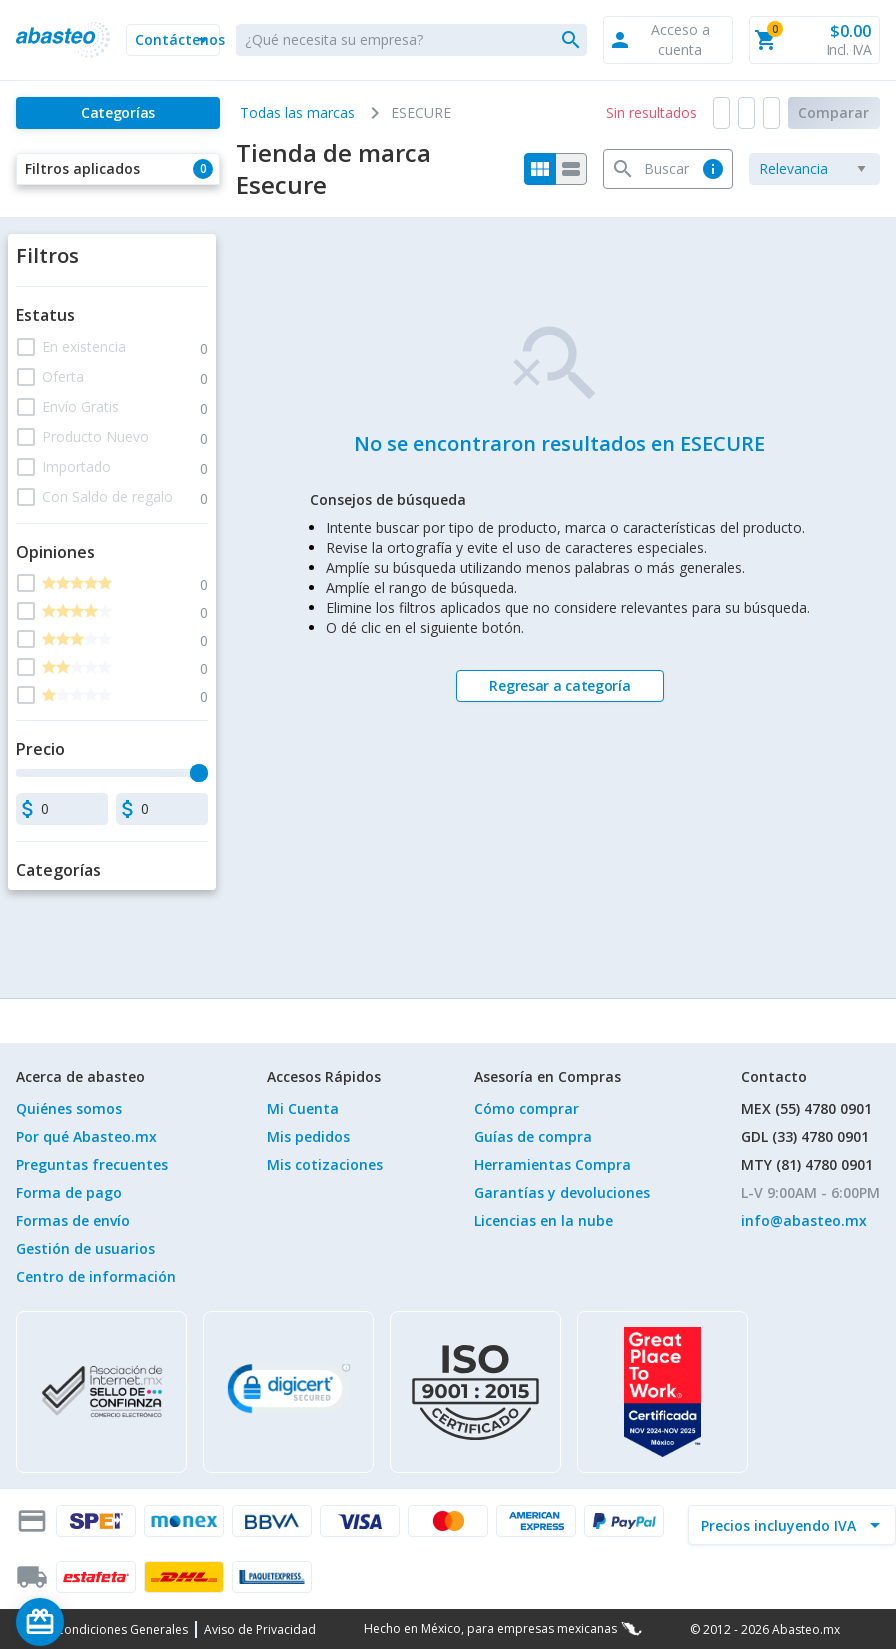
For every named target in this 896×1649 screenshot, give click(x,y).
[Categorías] (118, 113)
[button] (173, 40)
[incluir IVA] (780, 1525)
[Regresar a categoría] (560, 686)
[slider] (199, 773)
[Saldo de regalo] (101, 1622)
